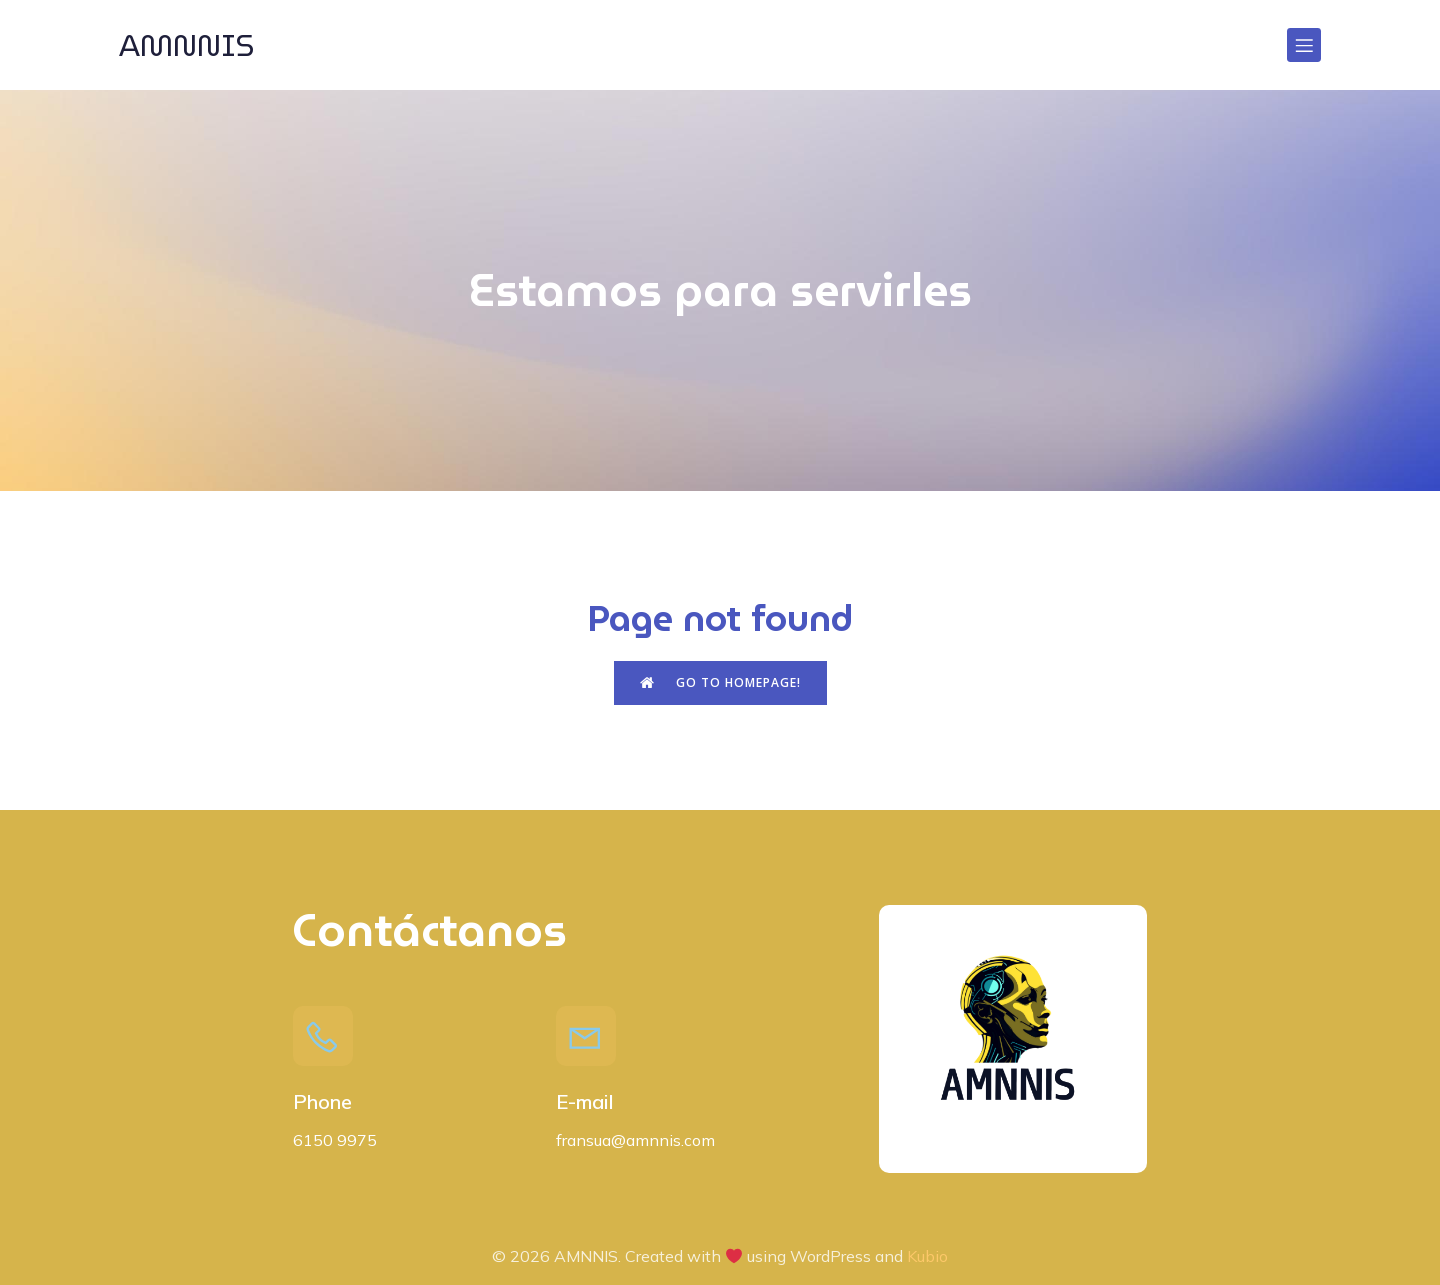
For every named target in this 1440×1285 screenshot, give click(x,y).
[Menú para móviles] (1304, 45)
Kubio (927, 1256)
